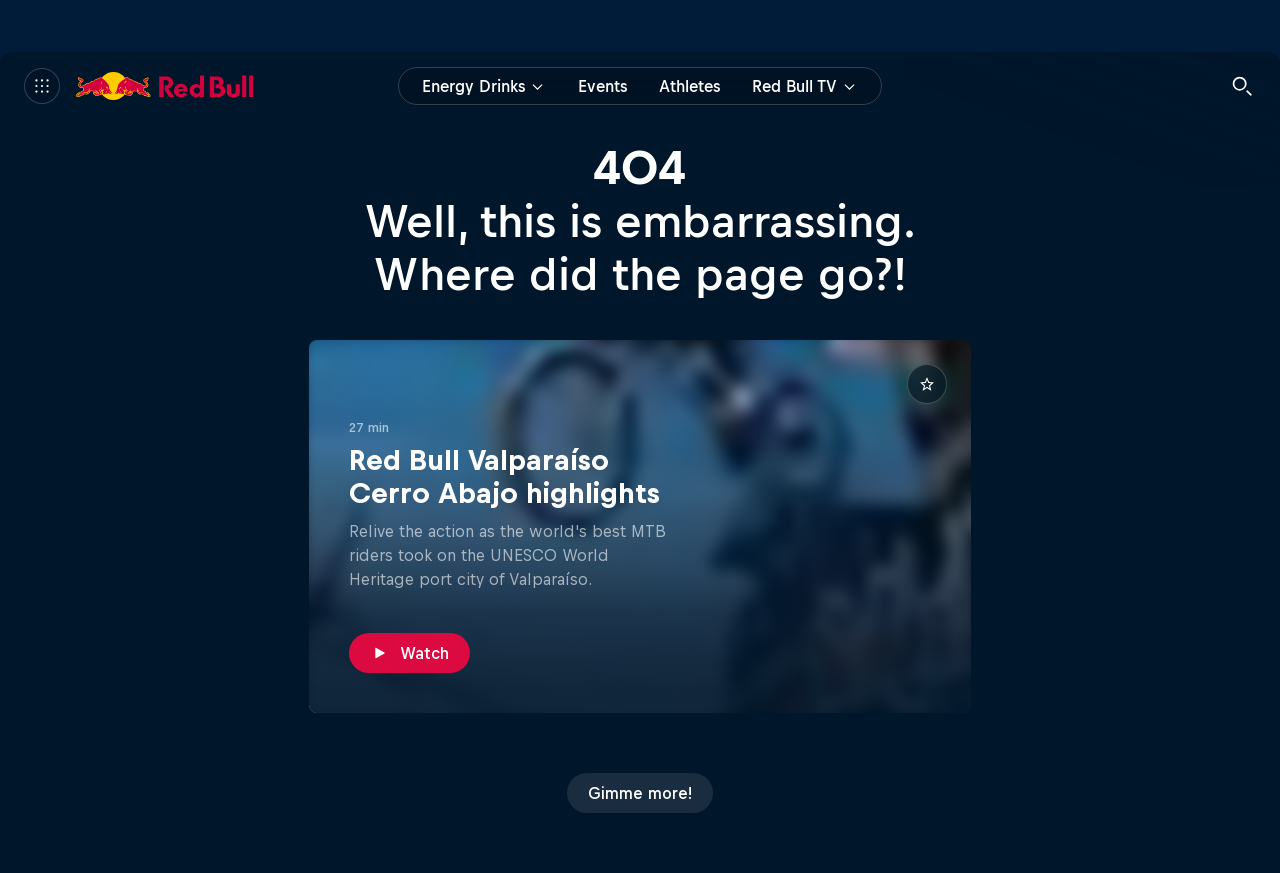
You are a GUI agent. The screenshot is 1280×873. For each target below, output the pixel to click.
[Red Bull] (165, 86)
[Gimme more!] (640, 793)
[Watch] (409, 653)
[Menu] (42, 86)
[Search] (1242, 86)
